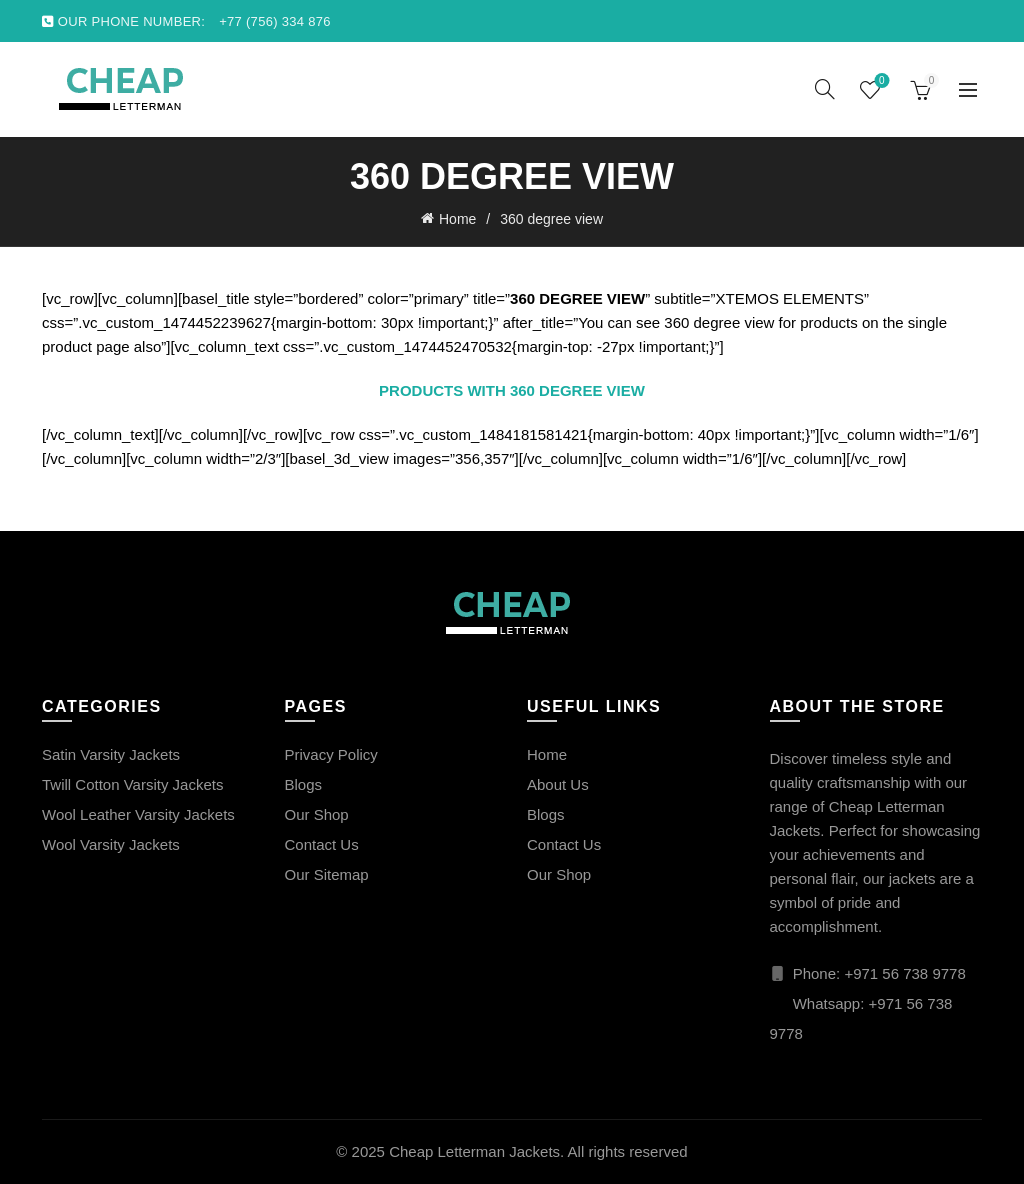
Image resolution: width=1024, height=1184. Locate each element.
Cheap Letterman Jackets (474, 1151)
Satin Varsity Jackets (111, 754)
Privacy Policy (331, 754)
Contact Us (322, 844)
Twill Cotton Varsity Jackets (132, 784)
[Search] (825, 89)
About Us (558, 784)
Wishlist (879, 81)
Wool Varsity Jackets (111, 844)
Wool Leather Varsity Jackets (138, 814)
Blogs (304, 784)
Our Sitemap (327, 874)
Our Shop (317, 814)
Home (457, 219)
